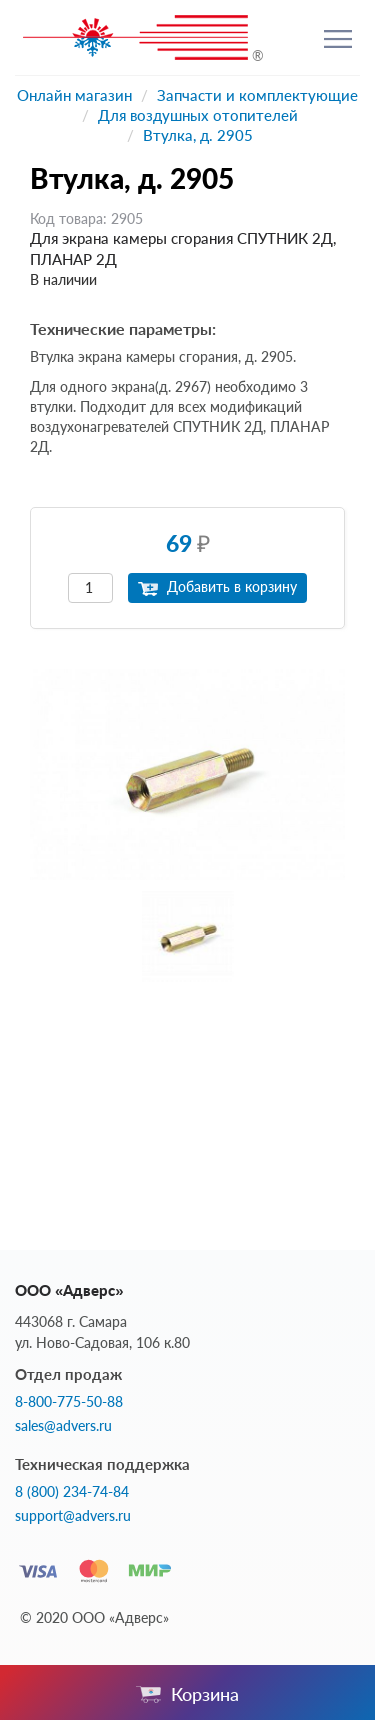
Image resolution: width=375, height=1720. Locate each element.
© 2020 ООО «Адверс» (94, 1617)
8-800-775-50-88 (69, 1402)
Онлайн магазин (74, 95)
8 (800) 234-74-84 (72, 1492)
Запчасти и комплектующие (257, 95)
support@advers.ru (73, 1516)
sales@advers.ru (63, 1426)
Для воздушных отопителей (198, 115)
